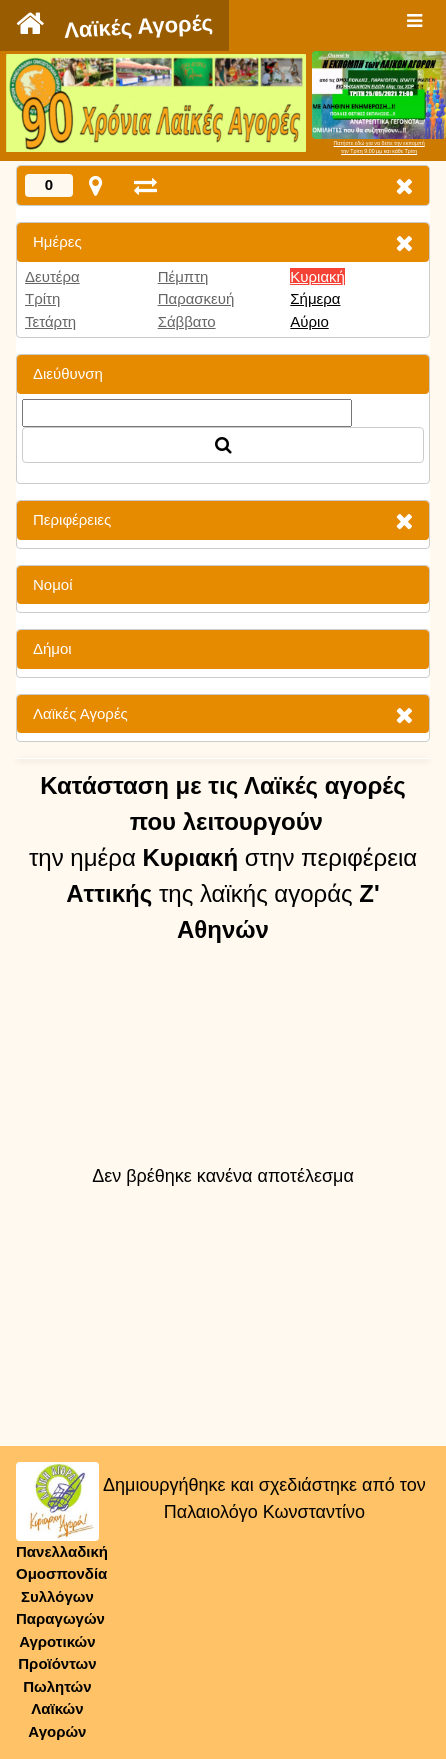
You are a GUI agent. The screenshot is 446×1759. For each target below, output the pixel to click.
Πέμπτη (183, 276)
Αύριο (309, 321)
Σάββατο (187, 321)
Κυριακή (317, 276)
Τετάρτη (50, 321)
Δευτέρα (52, 276)
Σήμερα (315, 298)
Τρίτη (42, 298)
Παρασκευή (196, 298)
